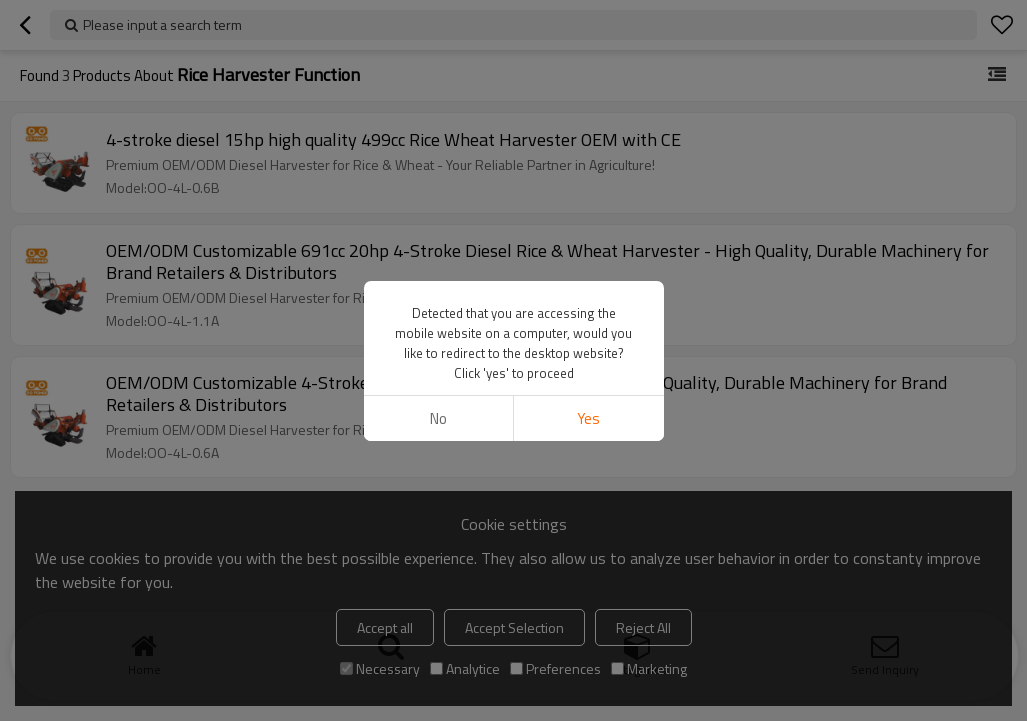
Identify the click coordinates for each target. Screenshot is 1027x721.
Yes (588, 418)
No (438, 418)
